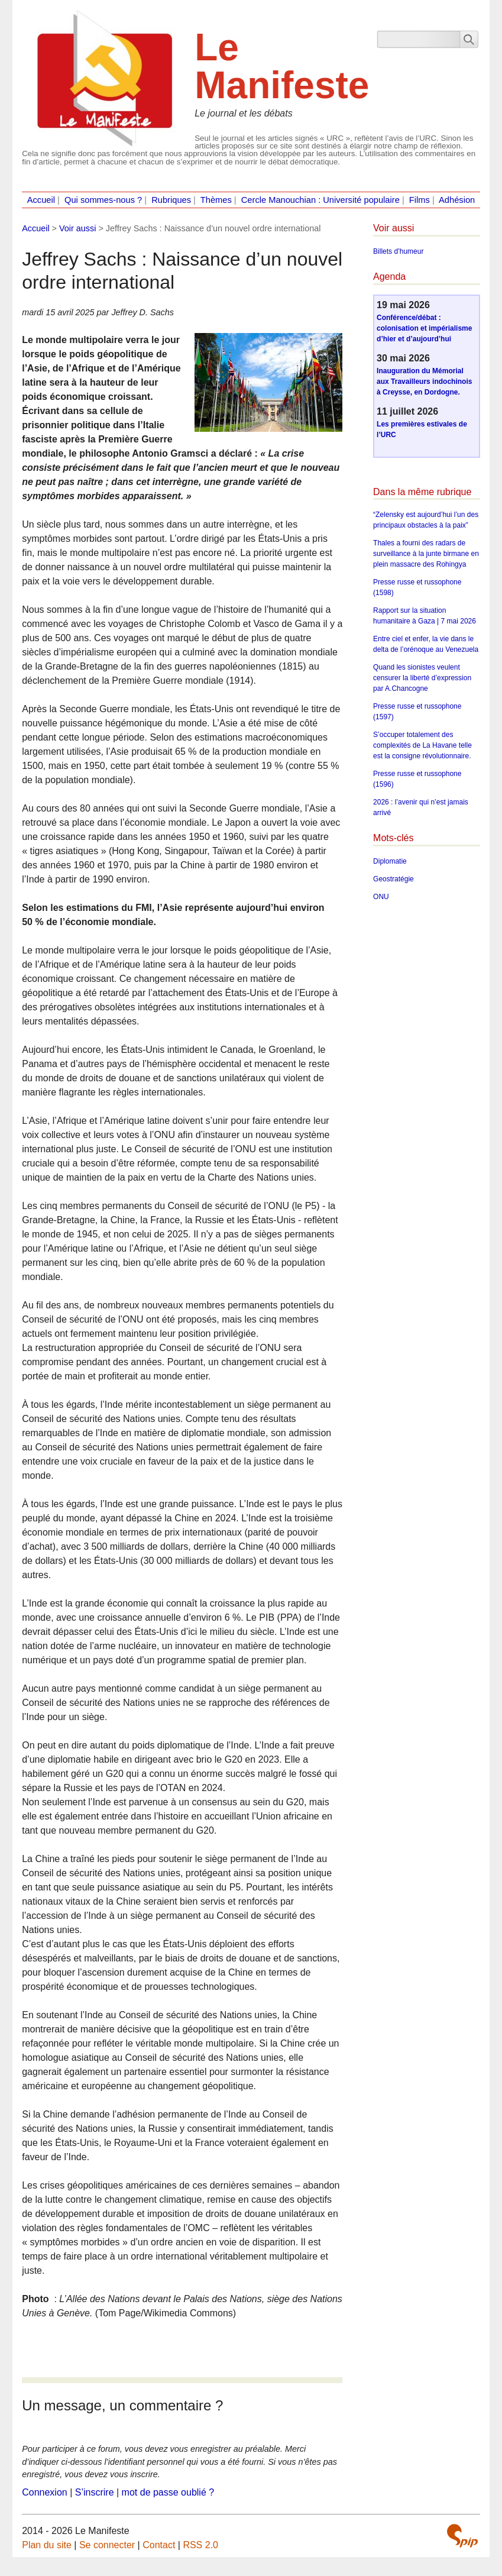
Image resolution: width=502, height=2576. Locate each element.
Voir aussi (77, 228)
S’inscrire (94, 2492)
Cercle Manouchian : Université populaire (320, 200)
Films (419, 200)
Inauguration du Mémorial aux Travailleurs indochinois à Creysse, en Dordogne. (424, 381)
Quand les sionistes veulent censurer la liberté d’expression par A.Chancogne (422, 678)
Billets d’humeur (398, 251)
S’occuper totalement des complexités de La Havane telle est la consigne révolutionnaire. (422, 745)
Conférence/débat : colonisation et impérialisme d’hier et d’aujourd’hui (424, 328)
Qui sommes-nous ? (103, 200)
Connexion (44, 2492)
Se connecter (107, 2545)
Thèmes (216, 200)
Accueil (41, 200)
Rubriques (171, 200)
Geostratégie (393, 879)
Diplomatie (390, 861)
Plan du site (47, 2545)
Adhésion (457, 200)
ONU (381, 897)
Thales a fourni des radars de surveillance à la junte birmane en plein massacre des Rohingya (426, 553)
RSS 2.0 (200, 2545)
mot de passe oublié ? (168, 2492)
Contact (158, 2545)
